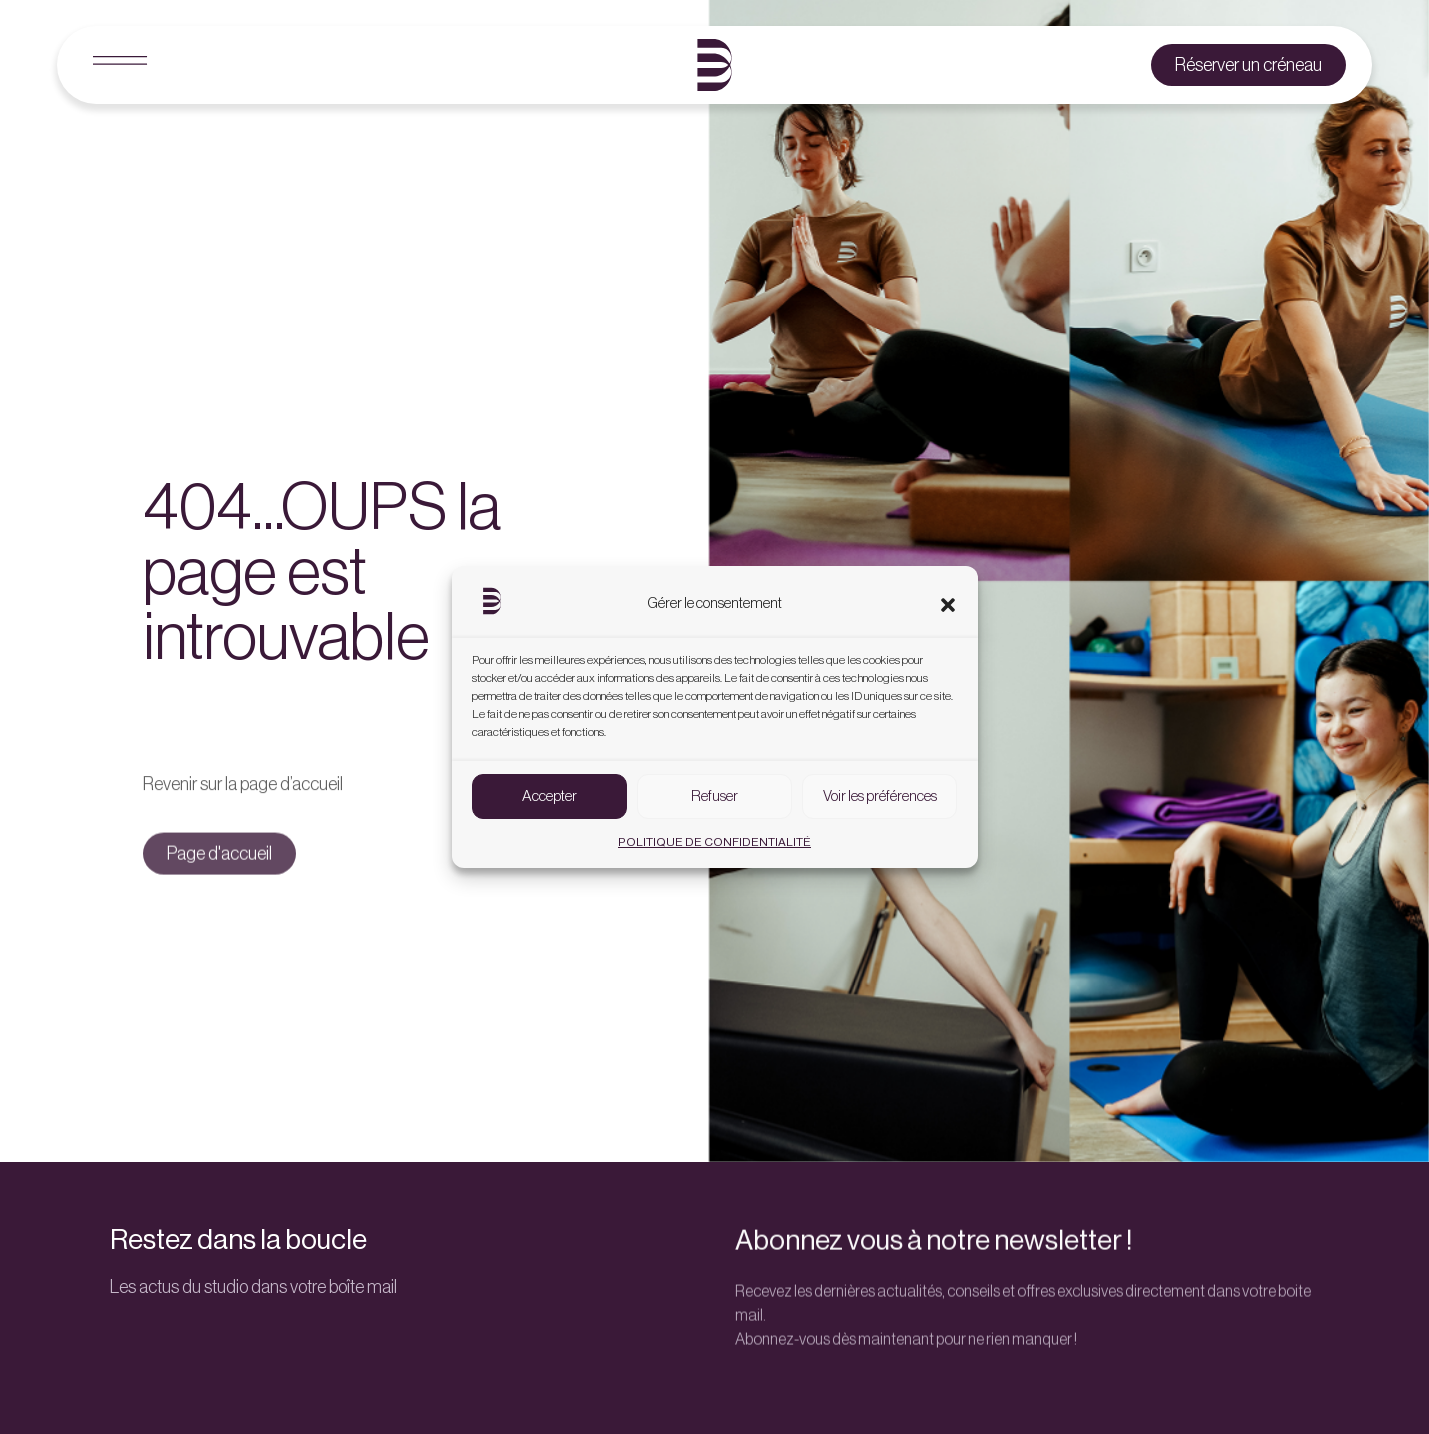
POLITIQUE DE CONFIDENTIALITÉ (714, 843)
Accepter (549, 797)
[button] (948, 606)
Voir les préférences (880, 797)
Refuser (714, 797)
